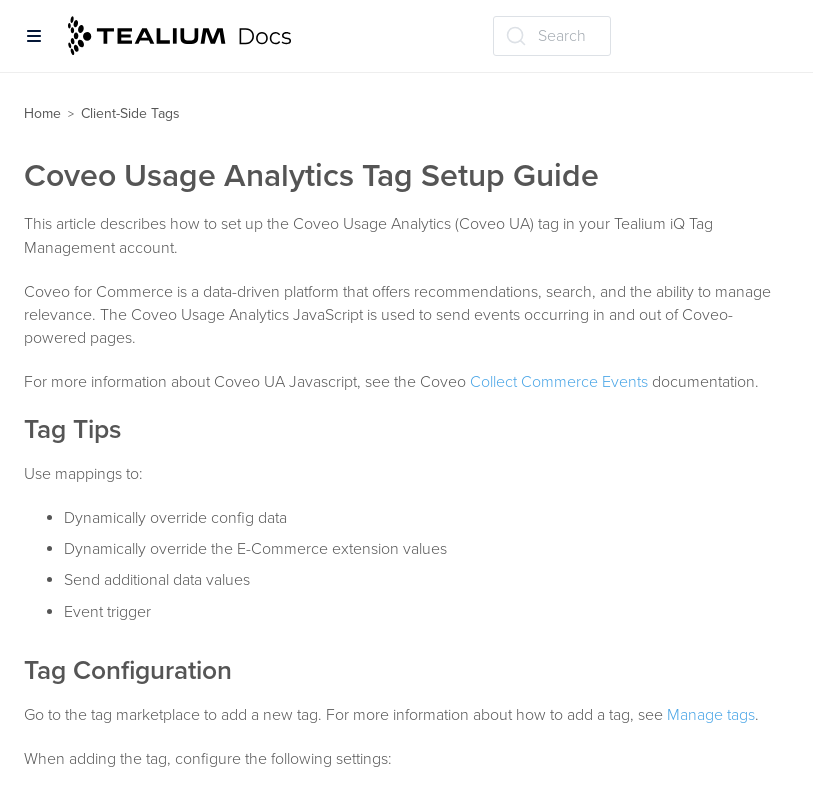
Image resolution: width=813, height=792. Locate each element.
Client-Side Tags (130, 113)
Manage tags (711, 715)
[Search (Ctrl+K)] (552, 36)
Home (42, 113)
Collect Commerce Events (559, 382)
